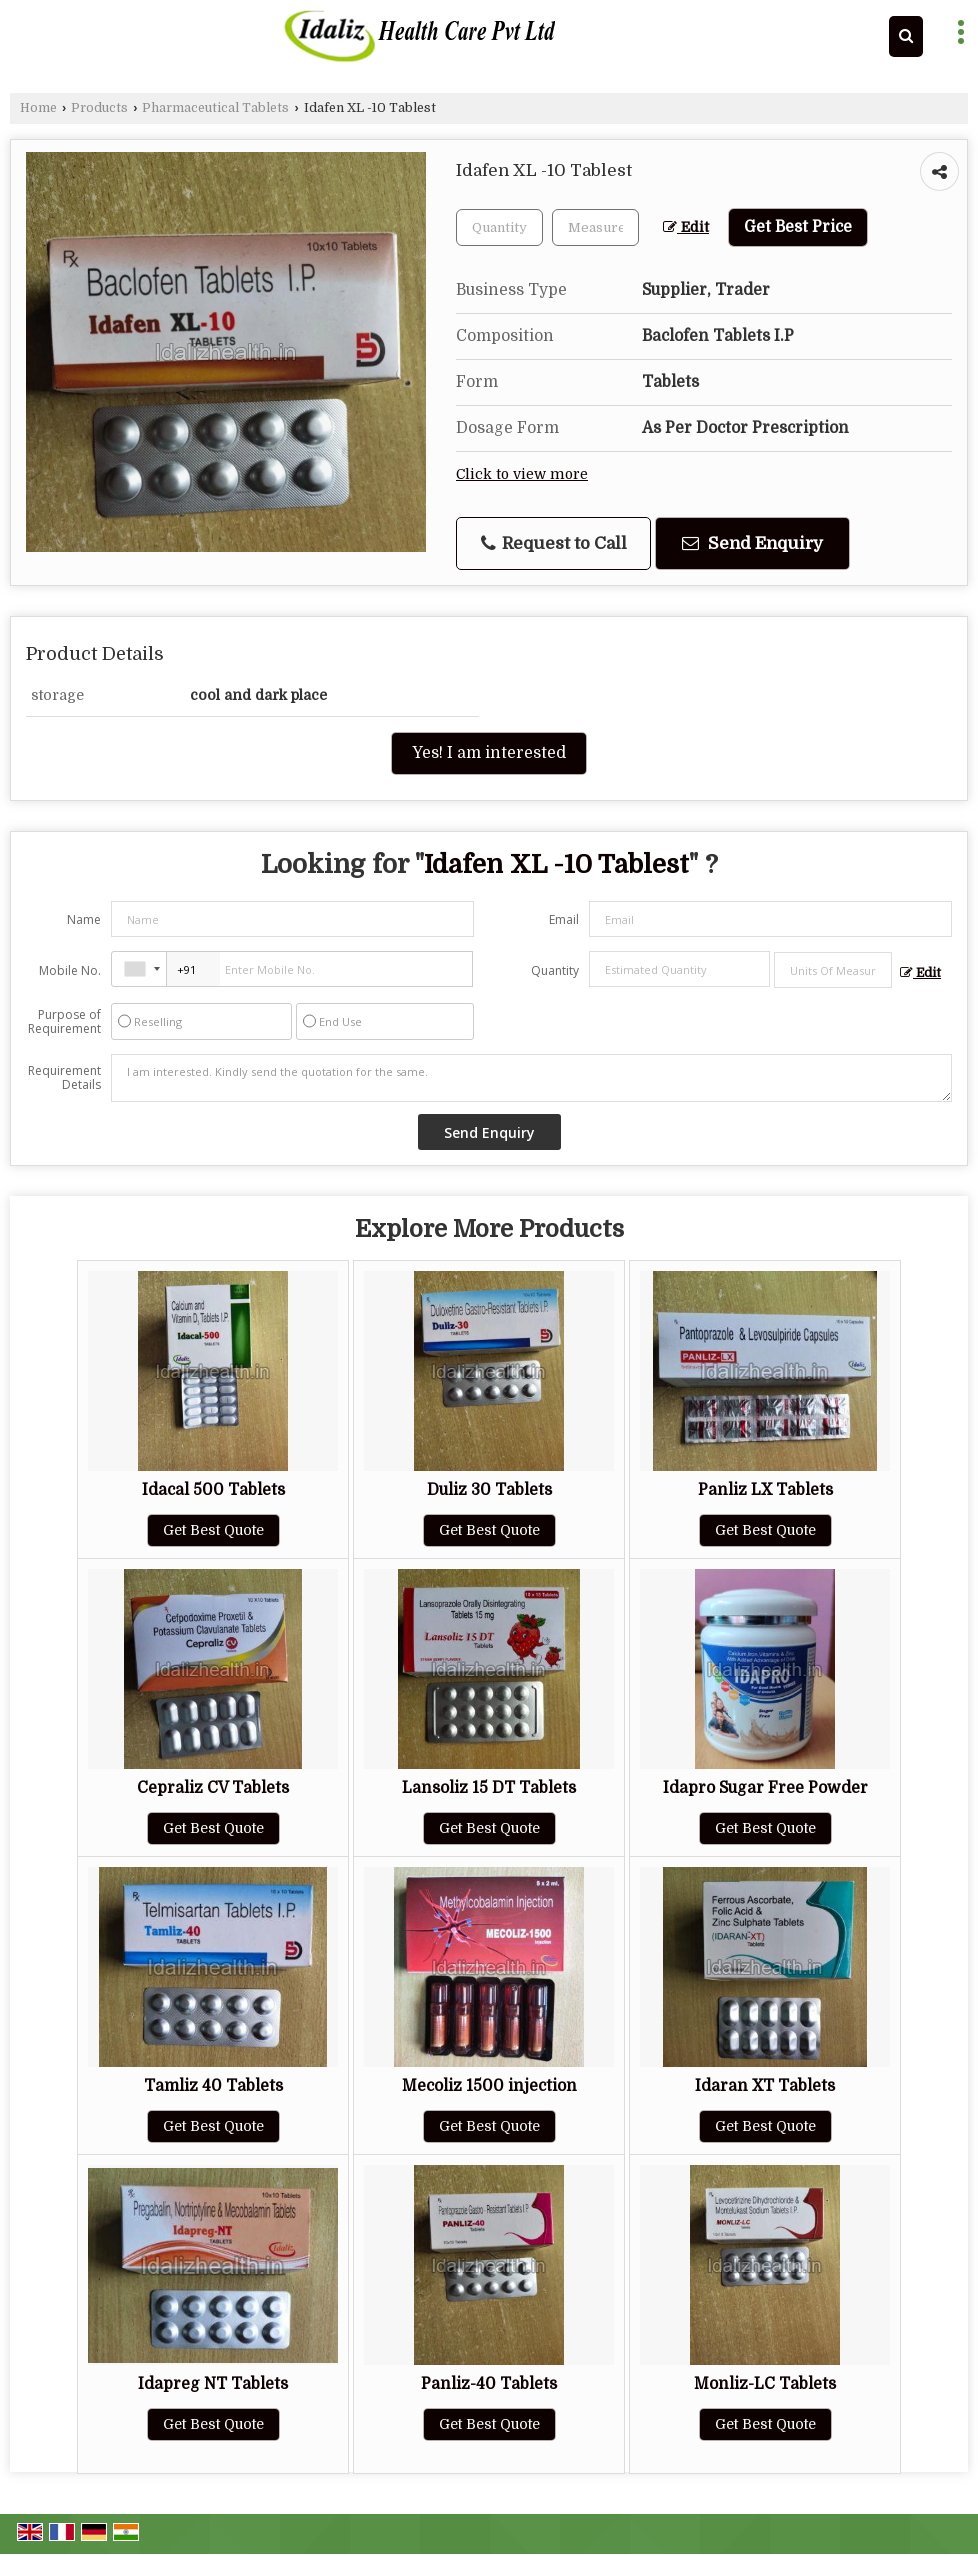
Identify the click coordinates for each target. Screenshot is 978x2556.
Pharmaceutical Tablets (215, 108)
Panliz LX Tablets (765, 1490)
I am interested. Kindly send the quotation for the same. (531, 1078)
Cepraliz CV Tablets (213, 1788)
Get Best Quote (213, 1530)
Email (564, 919)
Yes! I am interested (489, 753)
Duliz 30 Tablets (489, 1490)
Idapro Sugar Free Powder (765, 1788)
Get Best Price (798, 227)
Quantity (555, 970)
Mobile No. (70, 970)
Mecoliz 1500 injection (489, 2086)
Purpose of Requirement (64, 1022)
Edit (686, 227)
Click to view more (522, 474)
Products (99, 108)
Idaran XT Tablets (765, 2086)
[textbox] (595, 227)
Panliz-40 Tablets (489, 2384)
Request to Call (554, 544)
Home (38, 108)
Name (84, 919)
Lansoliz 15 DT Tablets (489, 1788)
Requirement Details (64, 1078)
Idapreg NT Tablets (213, 2384)
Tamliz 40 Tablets (213, 2086)
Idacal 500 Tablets (213, 1490)
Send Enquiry (752, 543)
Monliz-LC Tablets (765, 2384)
